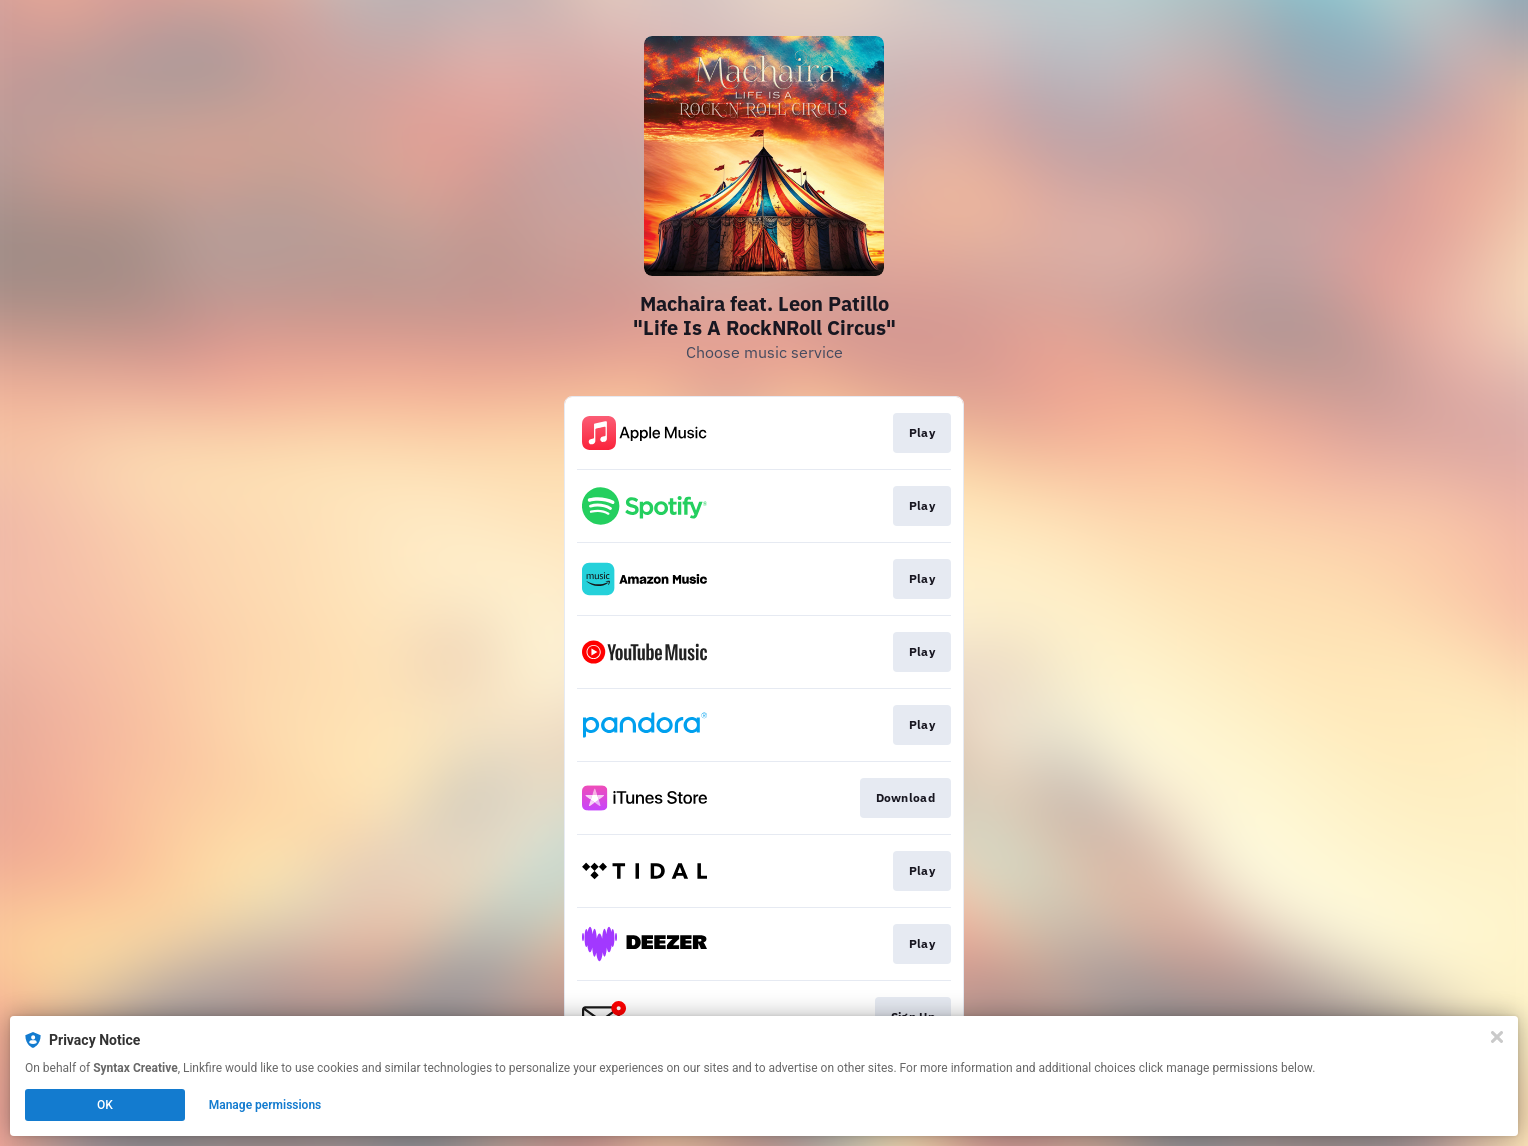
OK (105, 1105)
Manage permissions (265, 1105)
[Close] (1497, 1037)
